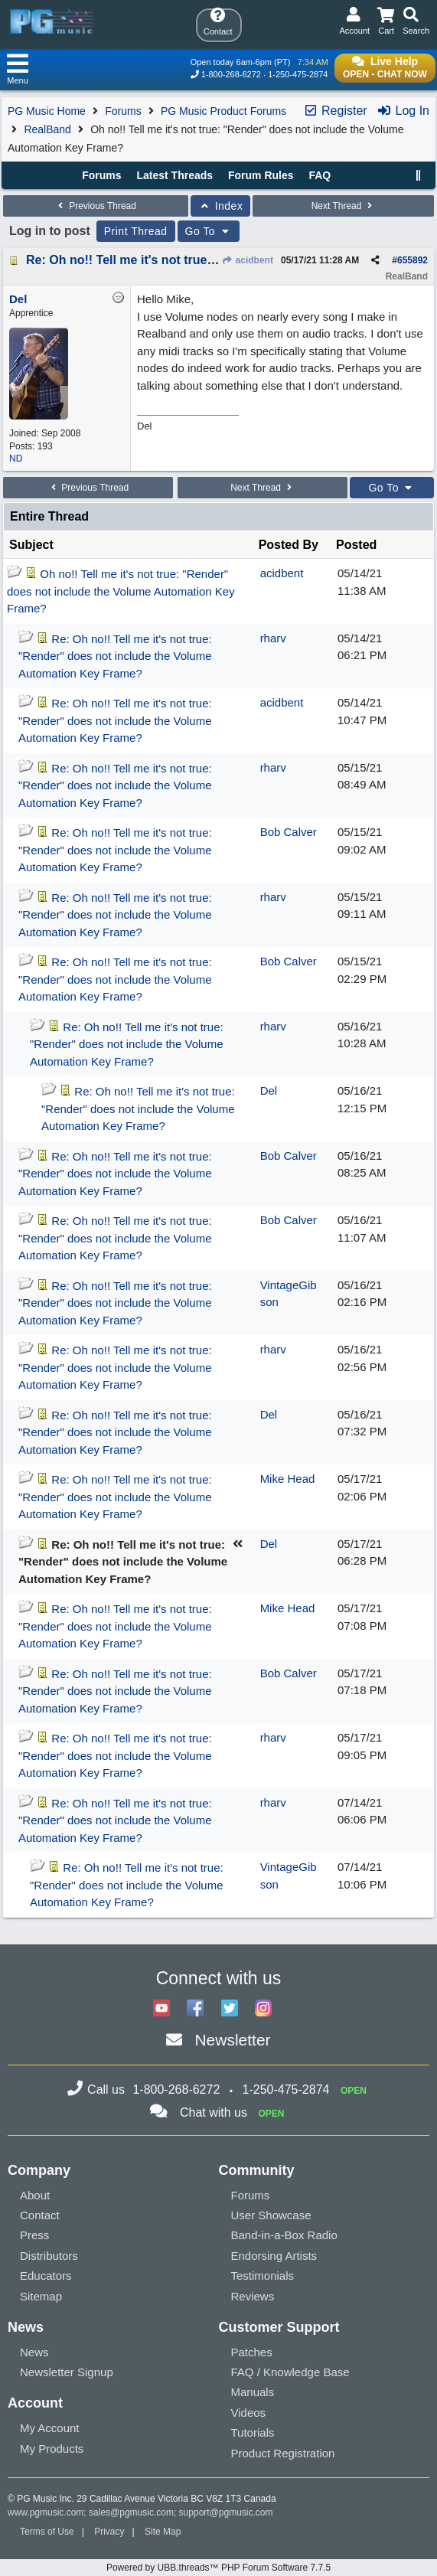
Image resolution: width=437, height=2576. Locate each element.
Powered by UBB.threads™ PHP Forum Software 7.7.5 (218, 2567)
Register (335, 110)
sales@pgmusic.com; (134, 2512)
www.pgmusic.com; (47, 2512)
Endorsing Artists (274, 2255)
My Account (50, 2427)
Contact (40, 2215)
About (35, 2195)
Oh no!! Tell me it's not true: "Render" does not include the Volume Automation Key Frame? (121, 591)
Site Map (163, 2531)
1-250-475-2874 (298, 74)
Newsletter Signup (66, 2371)
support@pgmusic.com (226, 2512)
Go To (209, 231)
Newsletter (232, 2040)
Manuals (253, 2391)
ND (15, 458)
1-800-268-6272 (231, 74)
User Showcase (271, 2215)
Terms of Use (47, 2531)
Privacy (109, 2531)
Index (220, 206)
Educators (46, 2275)
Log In (403, 110)
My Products (51, 2448)
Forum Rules (261, 175)
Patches (251, 2352)
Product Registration (283, 2453)
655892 (412, 260)
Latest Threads (175, 175)
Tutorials (253, 2432)
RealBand (47, 129)
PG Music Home (47, 111)
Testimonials (263, 2275)
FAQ (319, 175)
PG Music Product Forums (223, 111)
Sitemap (41, 2296)
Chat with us (213, 2112)
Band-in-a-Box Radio (284, 2234)
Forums (123, 111)
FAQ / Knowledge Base (290, 2371)
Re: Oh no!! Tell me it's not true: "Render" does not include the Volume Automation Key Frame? (115, 656)
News (34, 2352)
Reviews (253, 2296)
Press (34, 2234)
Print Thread (136, 231)
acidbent (247, 260)
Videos (248, 2412)
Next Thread (343, 206)
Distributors (49, 2255)
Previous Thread (95, 206)
